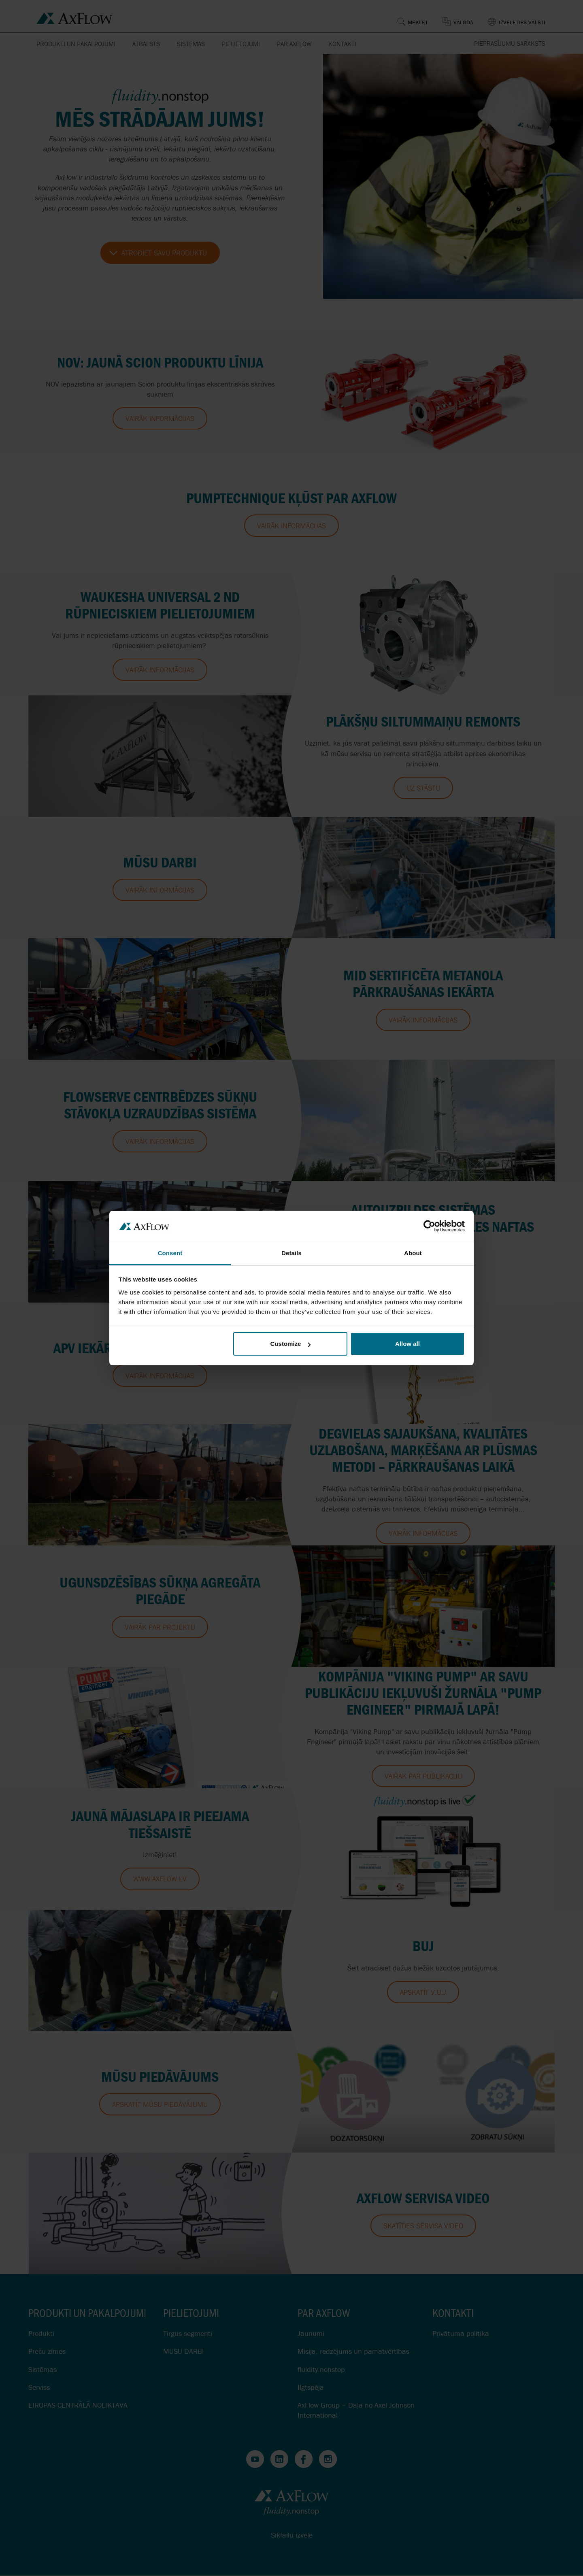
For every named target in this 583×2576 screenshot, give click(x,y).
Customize (290, 1343)
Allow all (407, 1343)
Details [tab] (291, 1253)
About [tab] (413, 1253)
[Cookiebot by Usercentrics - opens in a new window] (429, 1226)
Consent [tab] (170, 1253)
